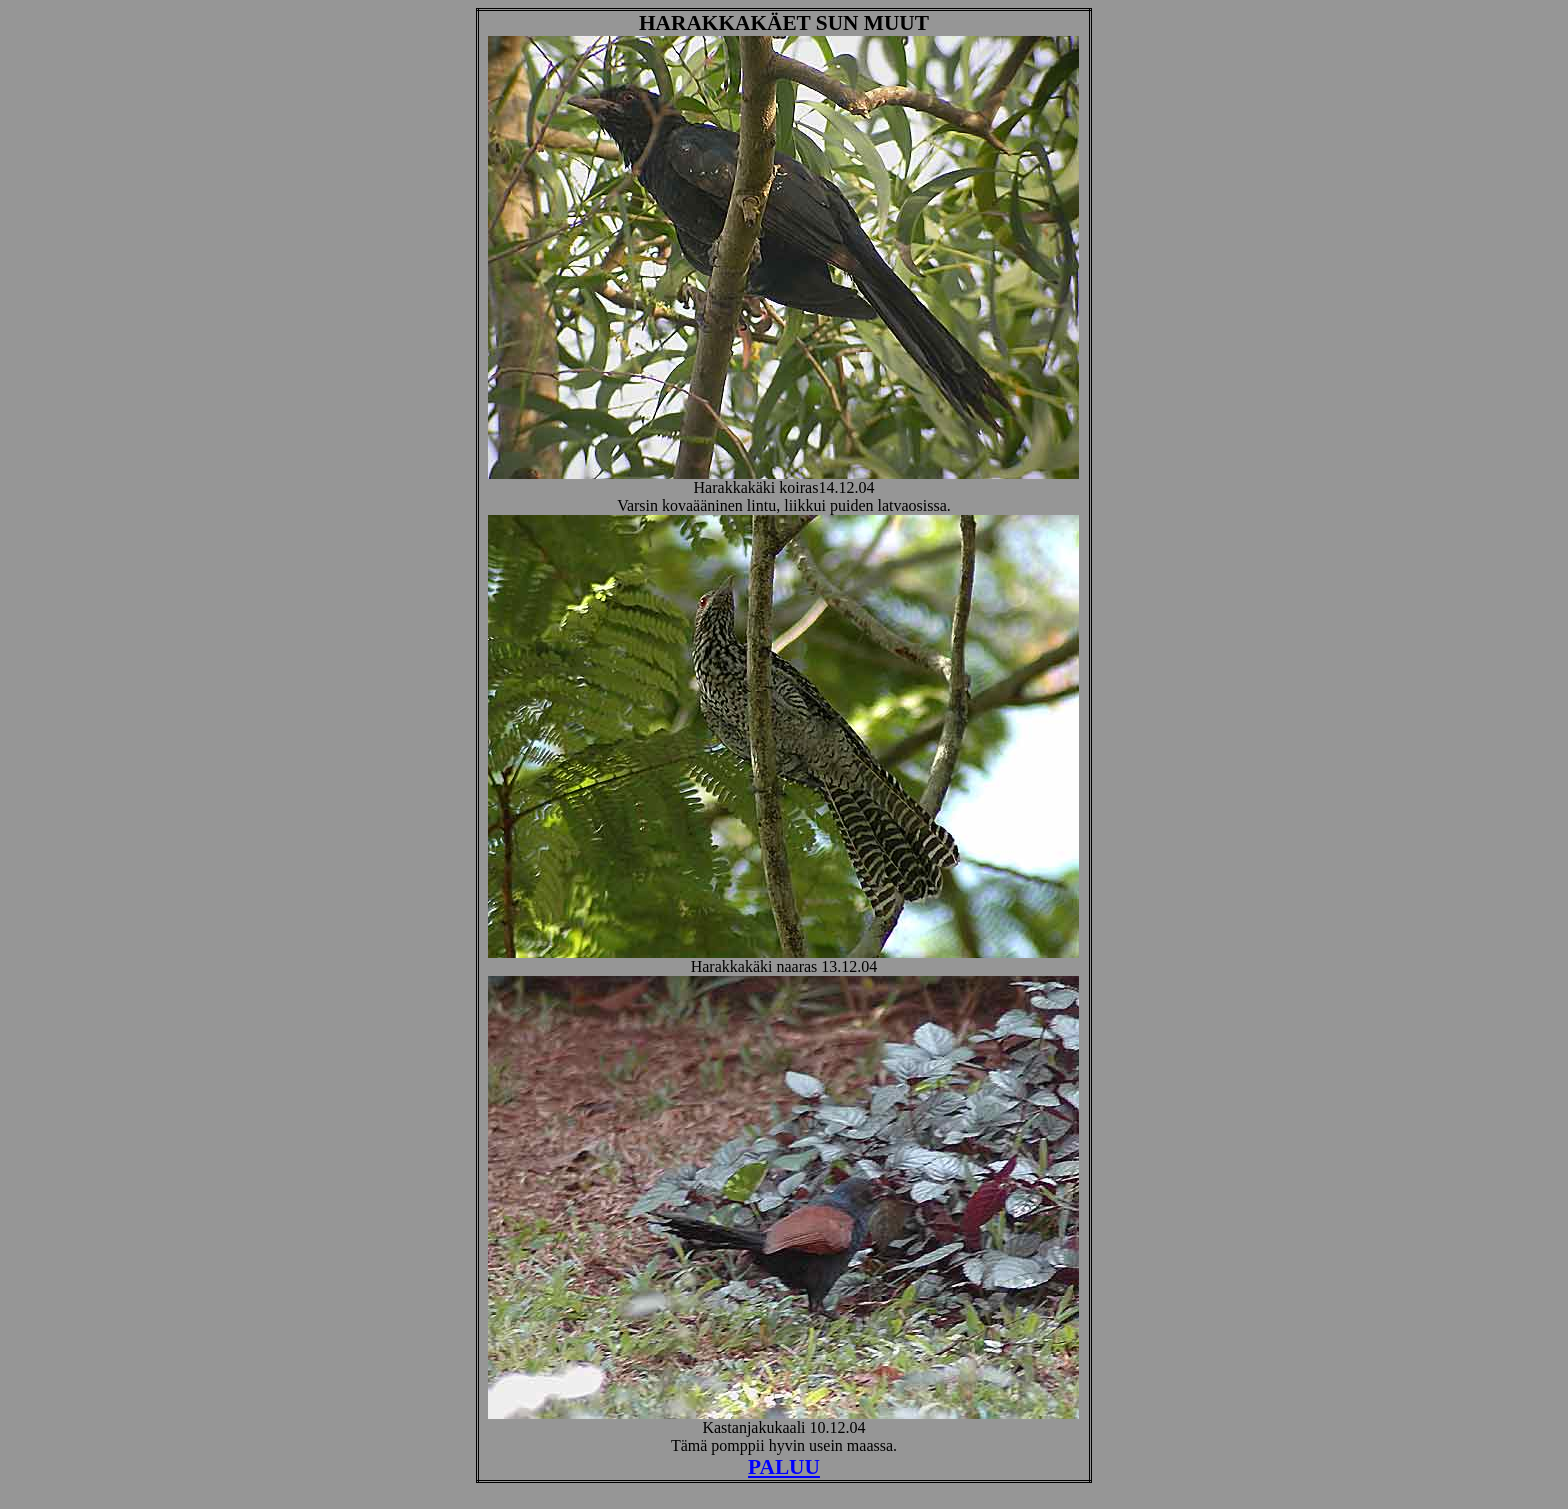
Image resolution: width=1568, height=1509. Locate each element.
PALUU (784, 1467)
